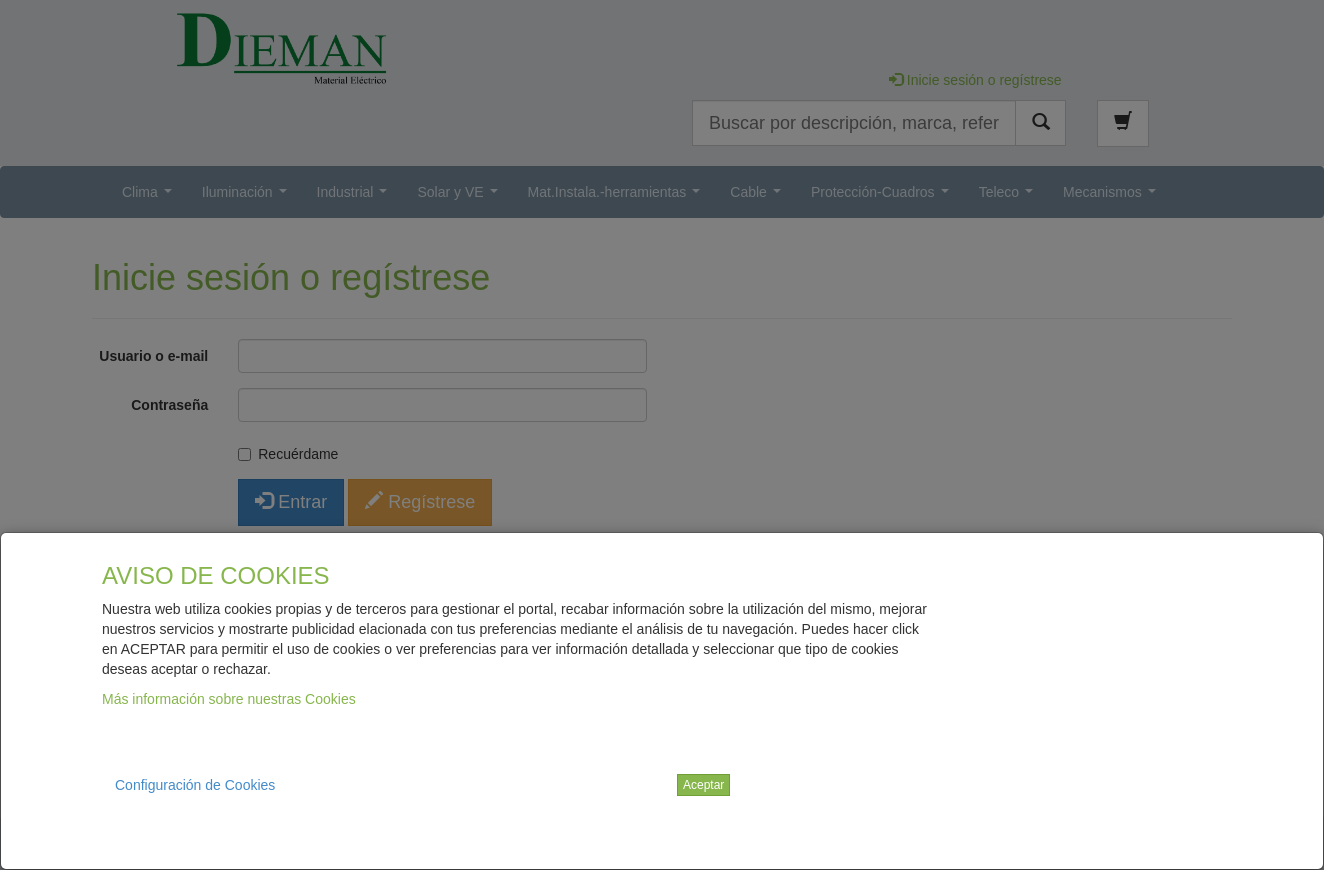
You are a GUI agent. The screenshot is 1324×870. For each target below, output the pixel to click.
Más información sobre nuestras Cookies (229, 699)
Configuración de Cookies (195, 785)
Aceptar (703, 785)
